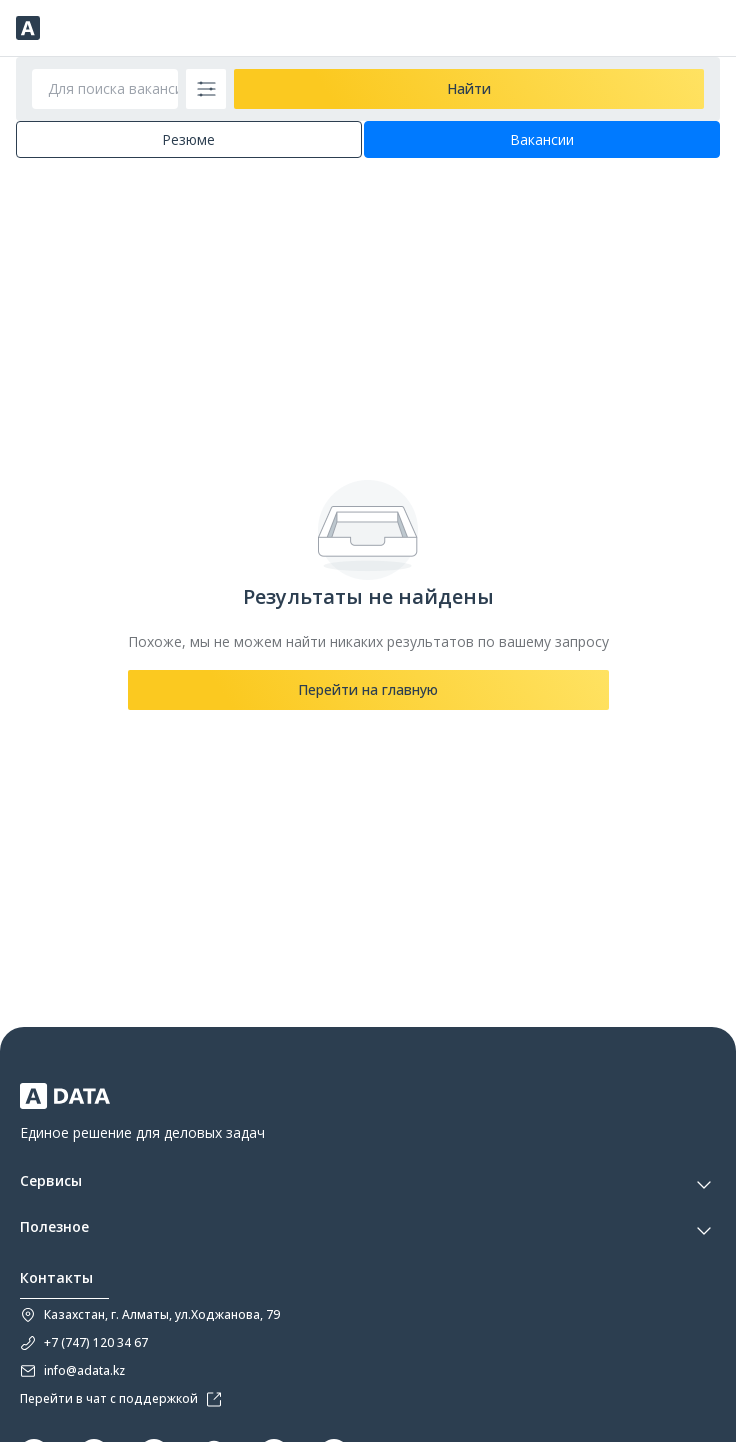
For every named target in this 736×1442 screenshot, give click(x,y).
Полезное (54, 1227)
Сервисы (51, 1181)
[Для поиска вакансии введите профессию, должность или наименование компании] (105, 89)
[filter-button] (206, 89)
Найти (469, 88)
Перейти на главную (368, 689)
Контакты (56, 1278)
